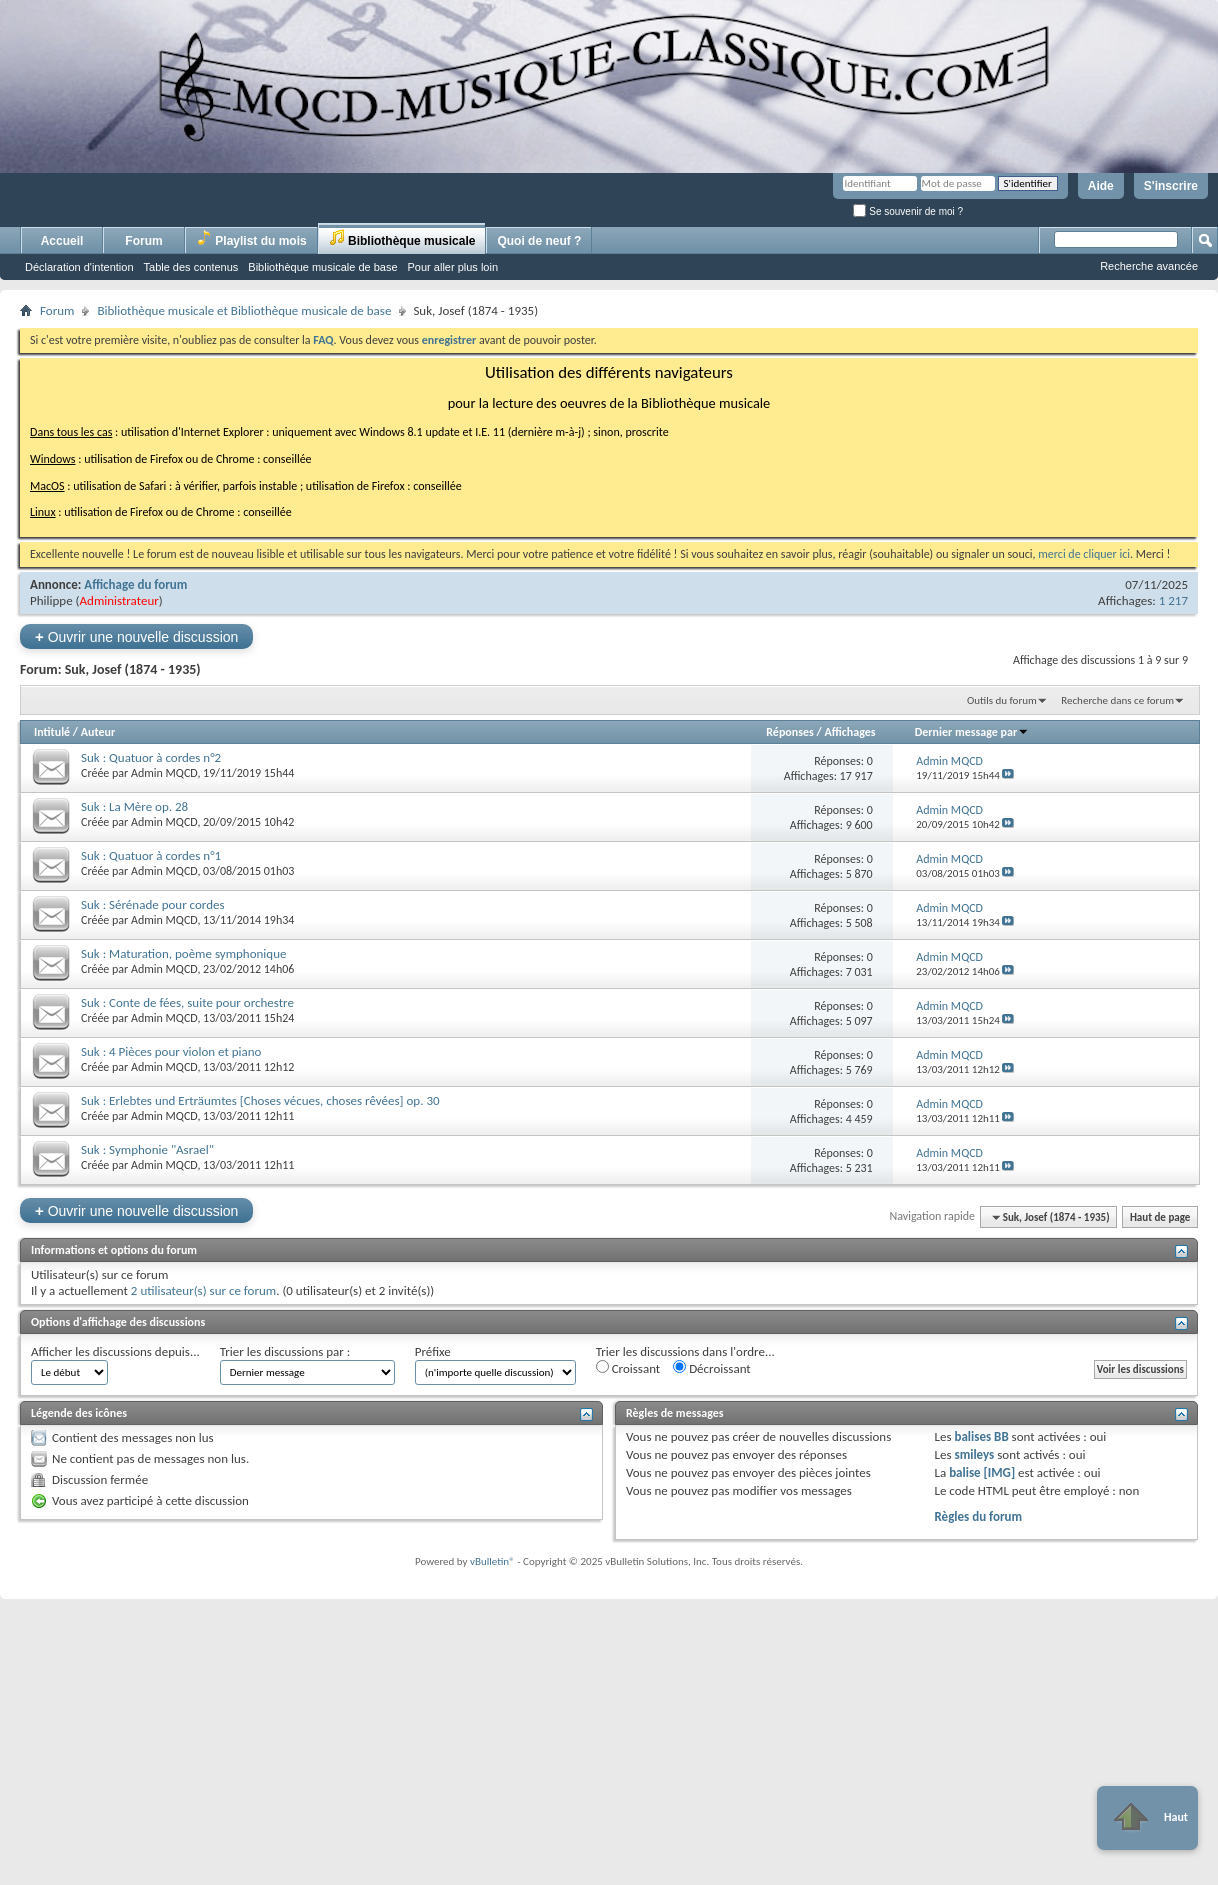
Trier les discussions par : (285, 1351)
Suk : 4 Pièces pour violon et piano (171, 1051)
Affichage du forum (135, 584)
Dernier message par (972, 732)
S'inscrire (1171, 186)
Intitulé (52, 732)
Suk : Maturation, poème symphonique (183, 953)
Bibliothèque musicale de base (322, 267)
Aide (1101, 186)
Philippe (51, 600)
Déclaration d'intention (79, 267)
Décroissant (712, 1368)
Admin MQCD (164, 773)
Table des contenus (191, 267)
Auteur (98, 732)
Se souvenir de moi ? (908, 211)
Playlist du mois (251, 238)
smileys (974, 1454)
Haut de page (1160, 1217)
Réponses (790, 732)
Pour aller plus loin (453, 267)
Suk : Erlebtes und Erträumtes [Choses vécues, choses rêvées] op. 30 (260, 1100)
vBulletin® (492, 1561)
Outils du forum (1002, 700)
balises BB (981, 1436)
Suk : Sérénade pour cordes (153, 904)
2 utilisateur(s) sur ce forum (203, 1290)
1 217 (1173, 600)
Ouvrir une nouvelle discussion (136, 636)
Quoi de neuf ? (539, 241)
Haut (1147, 1818)
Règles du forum (978, 1516)
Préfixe (433, 1351)
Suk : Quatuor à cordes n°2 (151, 757)
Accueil (62, 241)
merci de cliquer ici (1084, 554)
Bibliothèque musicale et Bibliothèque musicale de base (244, 310)
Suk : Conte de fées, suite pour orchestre (187, 1002)
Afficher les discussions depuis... (115, 1351)
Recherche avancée (1149, 266)
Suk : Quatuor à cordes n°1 (151, 855)
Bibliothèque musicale (402, 238)
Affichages (849, 732)
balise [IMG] (982, 1472)
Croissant (628, 1368)
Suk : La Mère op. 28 (134, 806)
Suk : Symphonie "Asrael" (147, 1149)
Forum (143, 241)
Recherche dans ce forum (1117, 700)
